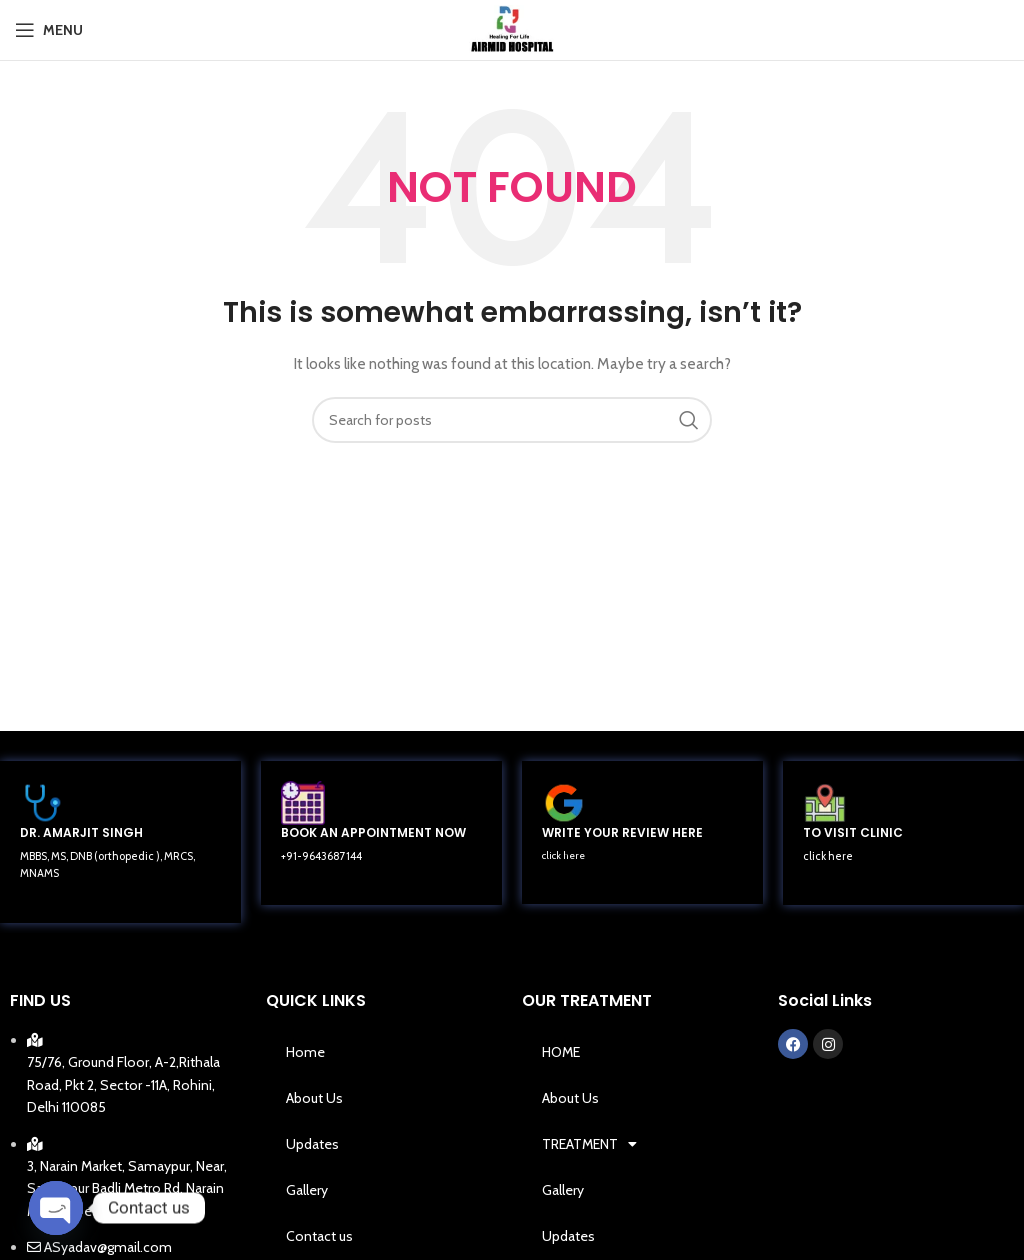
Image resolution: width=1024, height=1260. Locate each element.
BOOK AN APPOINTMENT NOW (373, 832)
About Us (314, 1098)
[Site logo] (512, 28)
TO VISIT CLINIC (853, 832)
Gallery (307, 1190)
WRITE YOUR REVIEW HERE (622, 832)
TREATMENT (589, 1144)
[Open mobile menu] (49, 30)
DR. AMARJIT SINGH (81, 832)
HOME (561, 1052)
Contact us (319, 1236)
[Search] (512, 420)
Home (305, 1052)
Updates (312, 1144)
